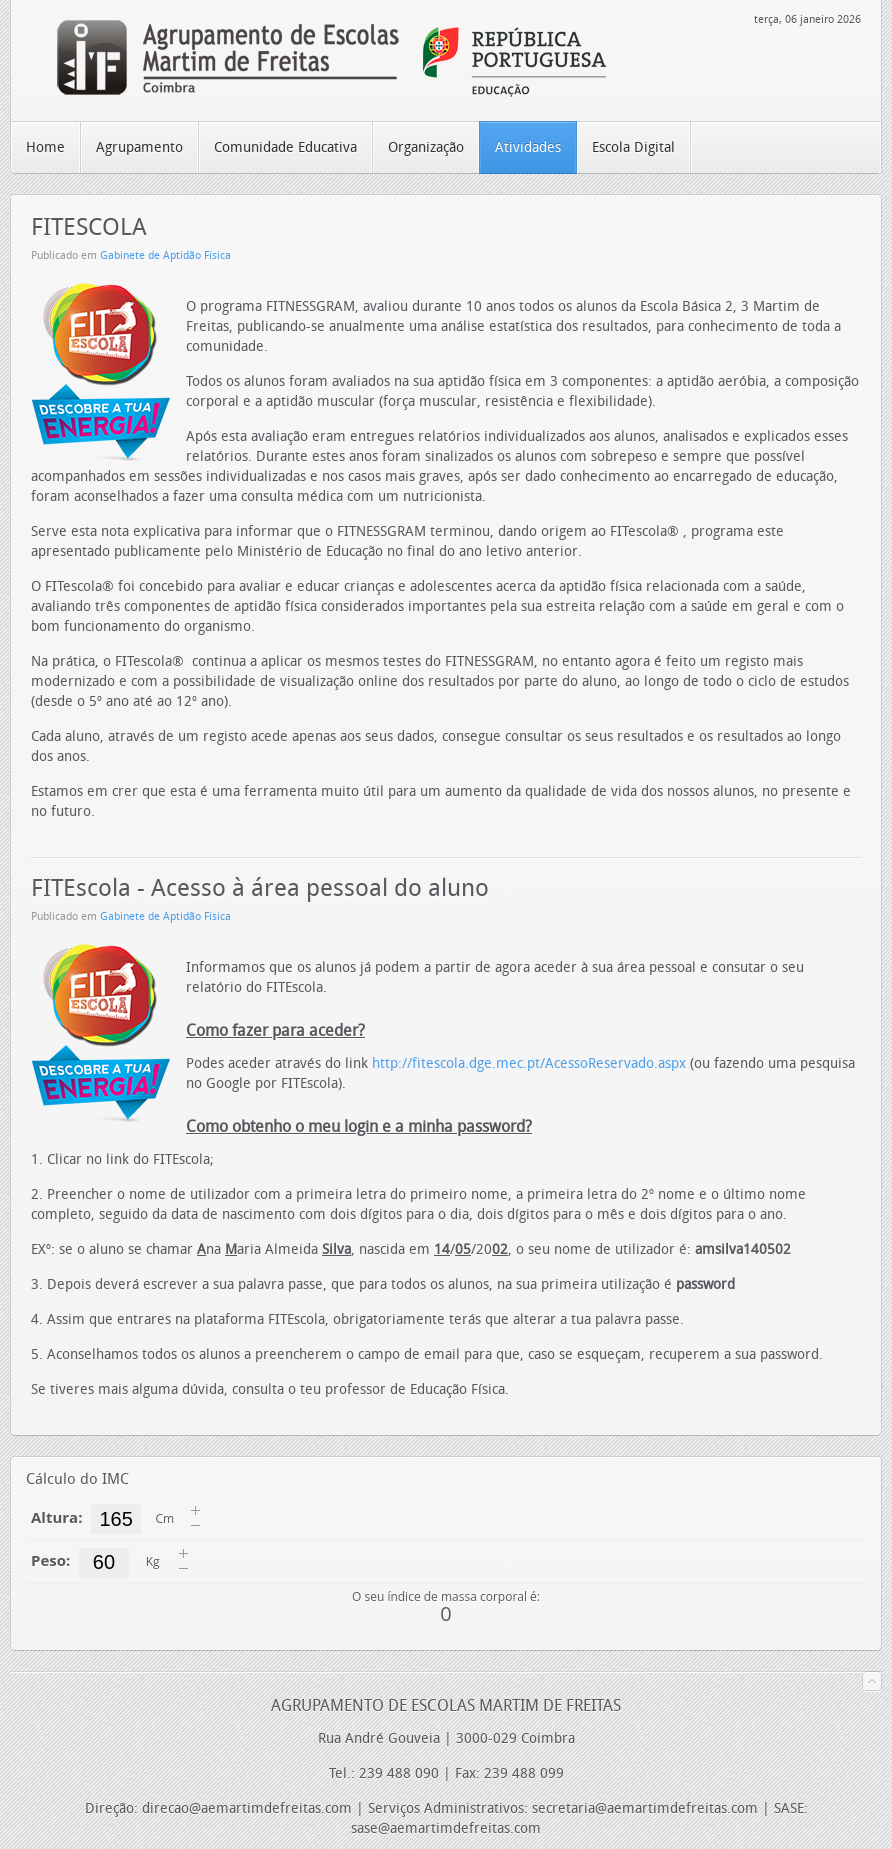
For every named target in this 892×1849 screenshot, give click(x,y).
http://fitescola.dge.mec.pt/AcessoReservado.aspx (529, 1063)
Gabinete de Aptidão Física (165, 255)
